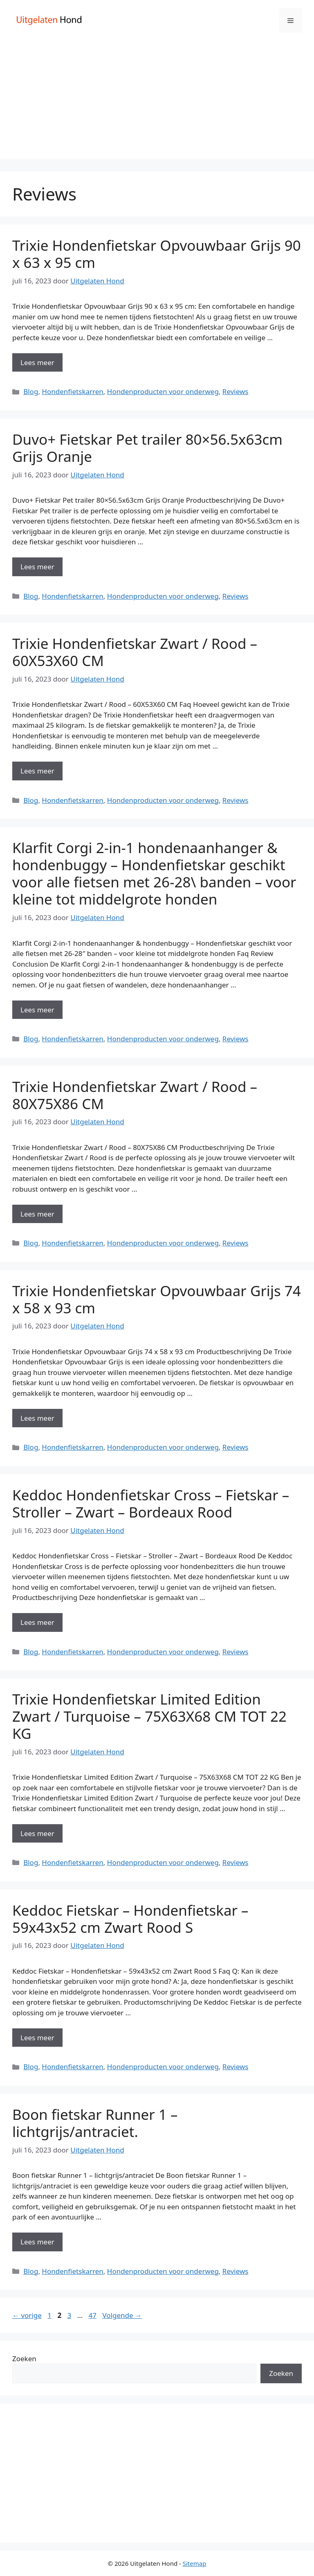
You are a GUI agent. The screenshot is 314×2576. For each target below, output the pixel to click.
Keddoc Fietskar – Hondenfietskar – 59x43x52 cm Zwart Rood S (130, 1919)
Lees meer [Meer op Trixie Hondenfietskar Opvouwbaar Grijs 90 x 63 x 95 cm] (37, 362)
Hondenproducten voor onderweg (163, 391)
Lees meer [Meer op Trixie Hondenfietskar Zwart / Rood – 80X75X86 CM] (37, 1214)
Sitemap (194, 2563)
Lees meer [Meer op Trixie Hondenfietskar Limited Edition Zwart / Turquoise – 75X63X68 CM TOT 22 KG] (37, 1833)
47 (93, 2315)
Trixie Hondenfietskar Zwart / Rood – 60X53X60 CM (134, 652)
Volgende (122, 2315)
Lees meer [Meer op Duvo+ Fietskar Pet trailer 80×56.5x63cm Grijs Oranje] (37, 566)
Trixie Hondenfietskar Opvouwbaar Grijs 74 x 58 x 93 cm (156, 1299)
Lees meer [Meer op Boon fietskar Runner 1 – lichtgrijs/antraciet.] (37, 2241)
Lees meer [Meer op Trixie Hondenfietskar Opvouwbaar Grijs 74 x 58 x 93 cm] (37, 1418)
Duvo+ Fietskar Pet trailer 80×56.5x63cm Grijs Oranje (147, 448)
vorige (27, 2315)
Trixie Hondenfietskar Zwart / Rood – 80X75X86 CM (134, 1095)
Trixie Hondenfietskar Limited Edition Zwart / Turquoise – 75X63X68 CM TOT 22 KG (149, 1716)
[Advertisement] (157, 102)
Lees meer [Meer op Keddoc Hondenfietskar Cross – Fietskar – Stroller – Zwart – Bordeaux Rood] (37, 1622)
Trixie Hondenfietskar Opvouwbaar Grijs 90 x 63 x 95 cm (156, 254)
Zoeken (24, 2358)
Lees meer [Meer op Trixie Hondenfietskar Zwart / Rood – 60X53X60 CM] (37, 770)
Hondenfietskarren (72, 391)
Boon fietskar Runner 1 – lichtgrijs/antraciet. (95, 2123)
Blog (30, 391)
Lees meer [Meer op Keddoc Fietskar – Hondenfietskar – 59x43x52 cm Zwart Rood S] (37, 2037)
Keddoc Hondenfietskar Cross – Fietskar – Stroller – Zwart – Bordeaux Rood (150, 1503)
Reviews (235, 391)
